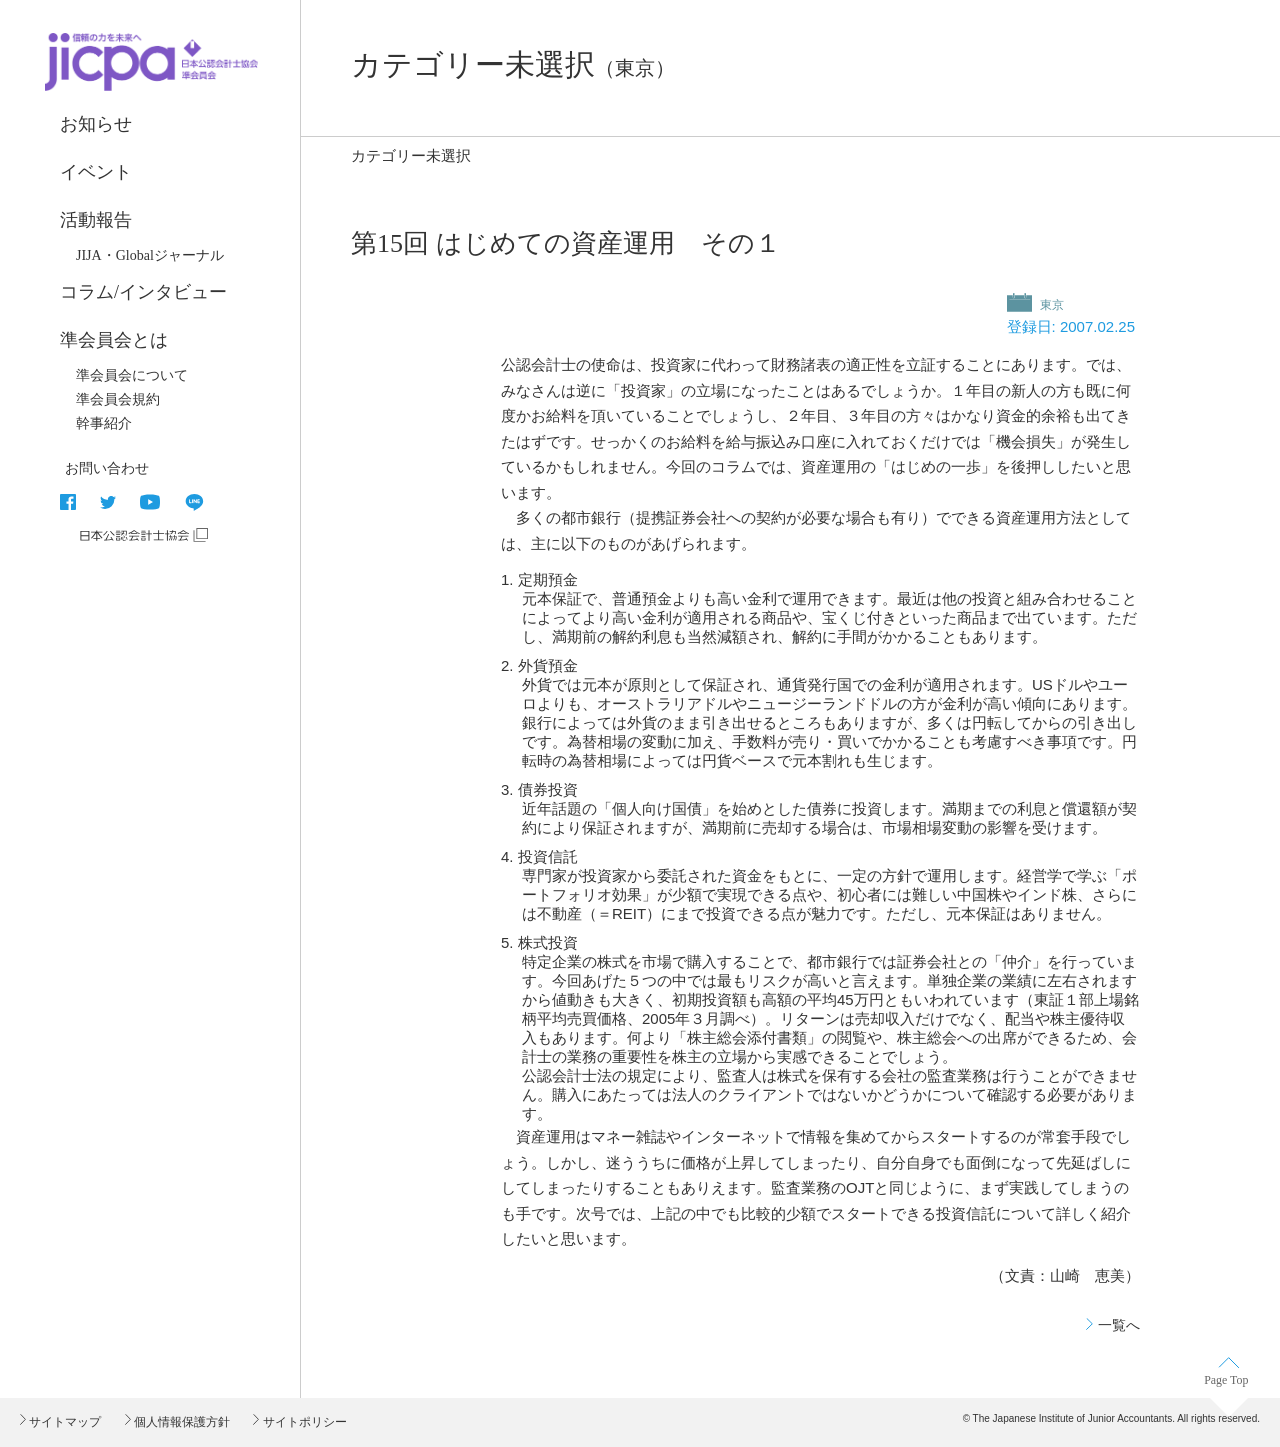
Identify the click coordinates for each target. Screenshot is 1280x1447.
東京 (1050, 305)
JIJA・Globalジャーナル (150, 255)
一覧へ (1119, 1325)
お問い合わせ (107, 468)
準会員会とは (114, 340)
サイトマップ (63, 1422)
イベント (96, 172)
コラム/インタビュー (143, 292)
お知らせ (96, 124)
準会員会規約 (118, 399)
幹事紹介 (104, 423)
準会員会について (132, 375)
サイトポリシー (302, 1422)
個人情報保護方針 (180, 1422)
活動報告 (96, 220)
